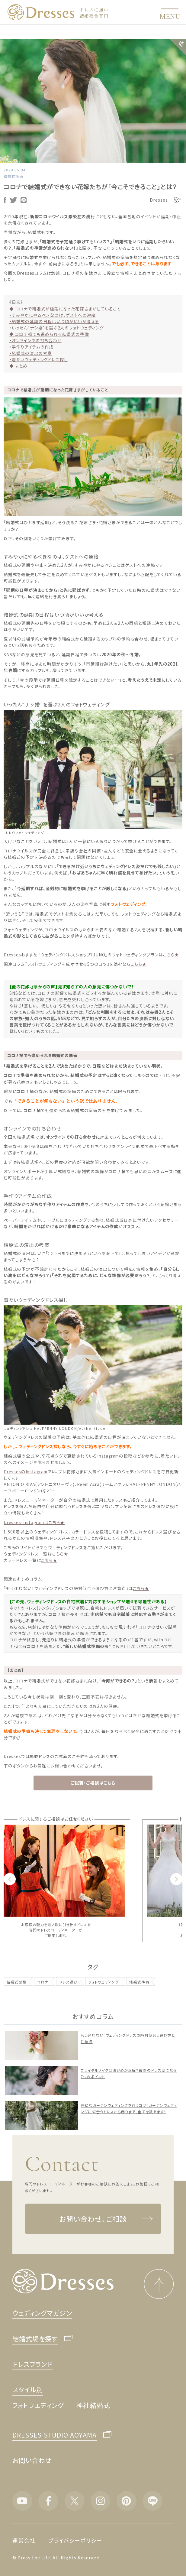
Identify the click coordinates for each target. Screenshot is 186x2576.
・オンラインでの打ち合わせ (35, 340)
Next (176, 1879)
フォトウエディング (38, 2405)
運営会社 (23, 2540)
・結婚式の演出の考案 (30, 353)
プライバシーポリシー (75, 2540)
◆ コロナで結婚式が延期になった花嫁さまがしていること (65, 309)
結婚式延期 (17, 1981)
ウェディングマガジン (42, 2313)
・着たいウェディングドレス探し (38, 359)
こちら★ (171, 955)
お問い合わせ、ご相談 (106, 2219)
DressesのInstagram (25, 1471)
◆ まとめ (18, 366)
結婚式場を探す (35, 2339)
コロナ (43, 1981)
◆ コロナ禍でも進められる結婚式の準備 (49, 334)
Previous (10, 1879)
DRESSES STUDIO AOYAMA (54, 2435)
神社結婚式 (93, 2405)
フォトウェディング (103, 1981)
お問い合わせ (31, 2460)
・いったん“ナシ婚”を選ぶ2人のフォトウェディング (56, 328)
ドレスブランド (32, 2364)
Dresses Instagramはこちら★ (34, 1522)
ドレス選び (68, 1981)
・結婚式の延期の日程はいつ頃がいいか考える (54, 321)
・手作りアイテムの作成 (31, 347)
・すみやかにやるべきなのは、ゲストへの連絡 (52, 315)
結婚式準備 (13, 176)
